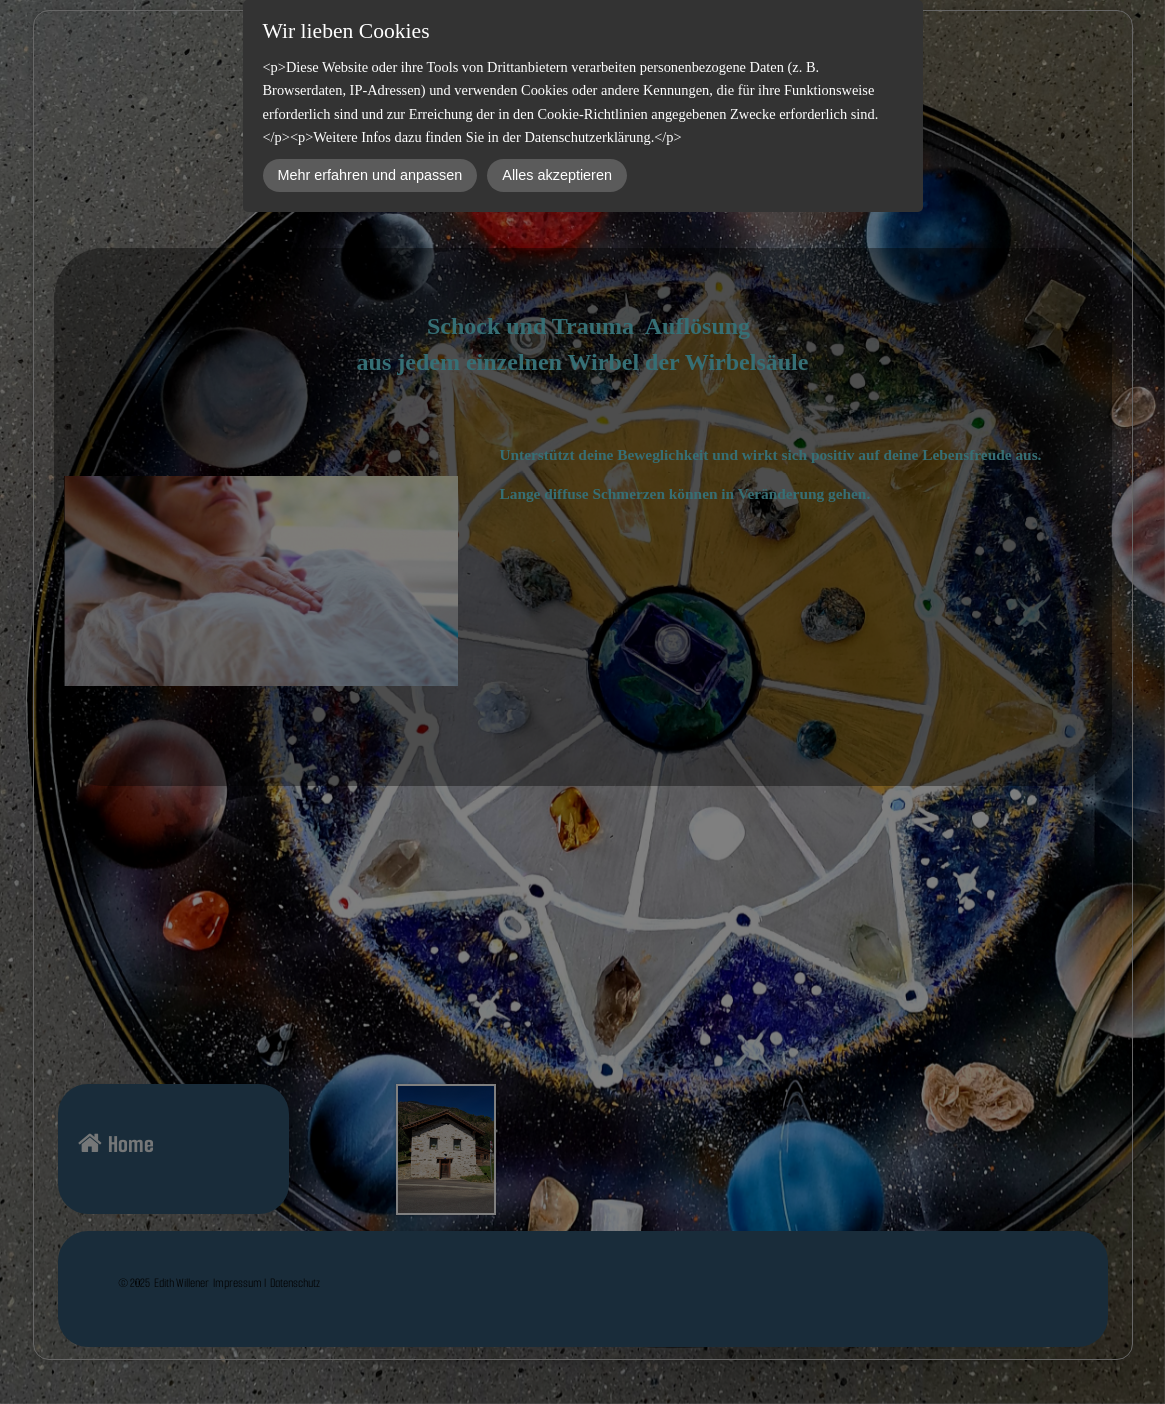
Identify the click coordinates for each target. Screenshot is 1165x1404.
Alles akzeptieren (557, 175)
